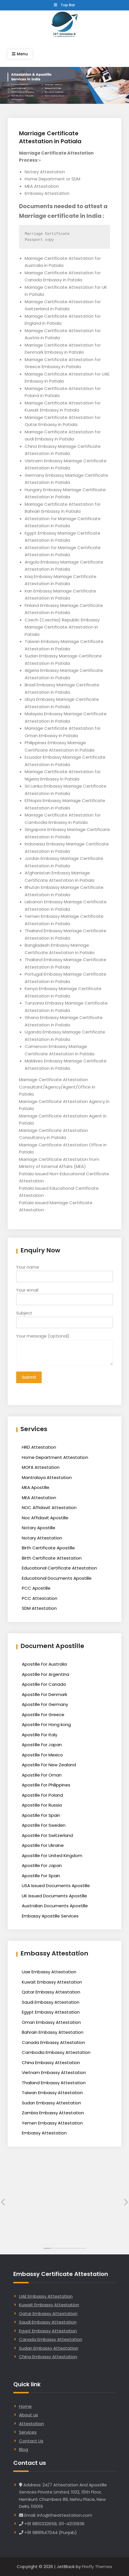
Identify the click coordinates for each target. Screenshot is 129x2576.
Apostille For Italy (39, 1735)
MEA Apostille (35, 1487)
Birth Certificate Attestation (52, 1558)
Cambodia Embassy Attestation (56, 2052)
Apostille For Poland (42, 1795)
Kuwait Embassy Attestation (52, 1982)
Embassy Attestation (44, 2133)
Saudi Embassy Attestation (50, 2002)
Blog (23, 2449)
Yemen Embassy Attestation (52, 2123)
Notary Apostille (38, 1528)
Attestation (31, 2424)
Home (25, 2406)
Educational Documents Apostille (57, 1578)
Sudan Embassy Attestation (51, 2103)
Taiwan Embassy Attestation (52, 2093)
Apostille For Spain (41, 1815)
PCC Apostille (36, 1588)
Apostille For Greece (43, 1715)
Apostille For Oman (42, 1775)
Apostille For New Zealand (49, 1765)
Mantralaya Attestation (47, 1477)
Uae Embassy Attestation (49, 1972)
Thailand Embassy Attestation (54, 2083)
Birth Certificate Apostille (48, 1548)
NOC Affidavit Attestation (49, 1507)
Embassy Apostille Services (50, 1916)
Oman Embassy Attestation (51, 2022)
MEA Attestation (39, 1498)
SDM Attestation (39, 1608)
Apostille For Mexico (42, 1755)
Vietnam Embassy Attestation (54, 2072)
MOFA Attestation (41, 1467)
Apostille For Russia (42, 1805)
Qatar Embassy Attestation (51, 1992)
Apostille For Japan (42, 1745)
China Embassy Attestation (51, 2063)
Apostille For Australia (44, 1664)
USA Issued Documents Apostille (56, 1886)
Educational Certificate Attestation (59, 1568)
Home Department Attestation (55, 1457)
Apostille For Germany (45, 1704)
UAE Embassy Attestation (46, 2296)
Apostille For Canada (44, 1684)
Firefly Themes (97, 2566)
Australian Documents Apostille (55, 1906)
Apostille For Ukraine (43, 1845)
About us (28, 2415)
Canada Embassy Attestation (53, 2042)
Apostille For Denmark (44, 1694)
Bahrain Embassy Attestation (52, 2032)
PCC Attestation (39, 1598)
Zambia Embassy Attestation (53, 2113)
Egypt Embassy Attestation (51, 2012)
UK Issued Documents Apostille (54, 1896)
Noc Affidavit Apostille (45, 1518)
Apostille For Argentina (45, 1674)
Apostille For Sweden (43, 1825)
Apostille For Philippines (46, 1785)
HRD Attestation (39, 1447)
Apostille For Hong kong (46, 1724)
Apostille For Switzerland (47, 1835)
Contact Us (31, 2441)
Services (28, 2432)
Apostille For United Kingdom (52, 1855)
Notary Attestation (42, 1538)
